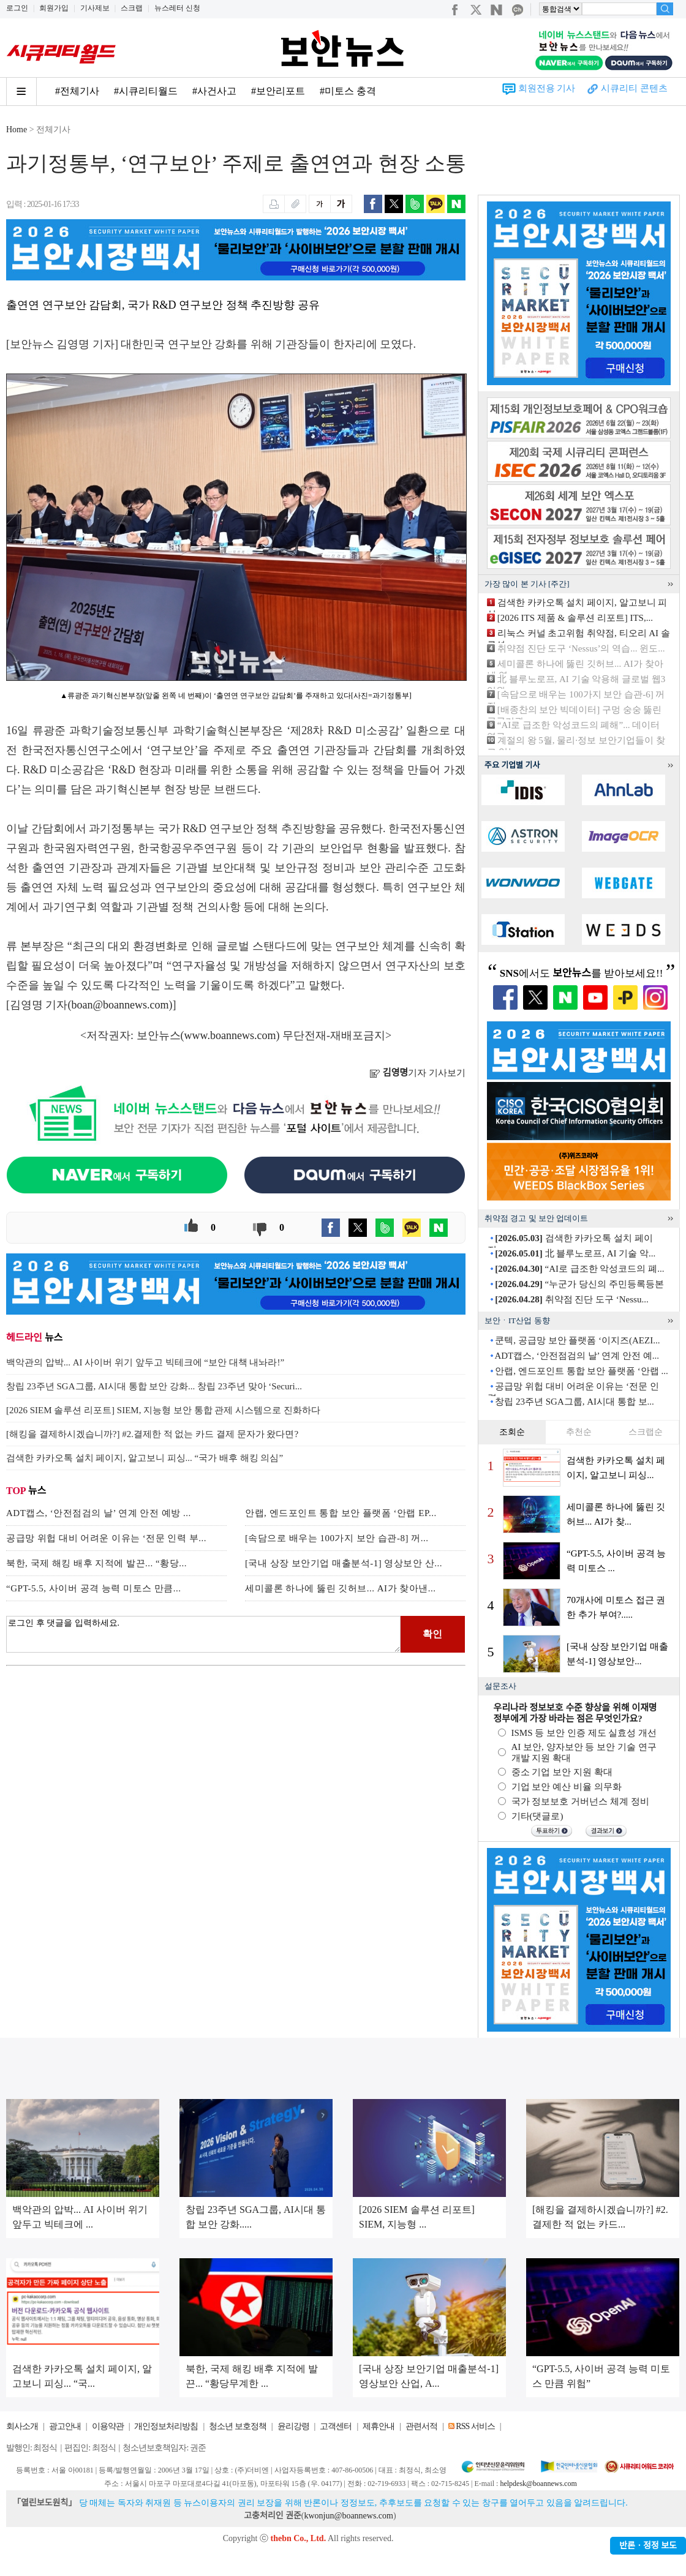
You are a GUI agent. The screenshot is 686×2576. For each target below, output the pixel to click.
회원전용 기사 (547, 88)
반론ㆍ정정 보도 (648, 2545)
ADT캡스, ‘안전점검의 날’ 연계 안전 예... (576, 1356)
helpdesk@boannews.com (538, 2483)
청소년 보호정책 (237, 2426)
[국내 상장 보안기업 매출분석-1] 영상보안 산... (343, 1563)
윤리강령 (293, 2426)
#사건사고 (214, 91)
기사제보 (95, 8)
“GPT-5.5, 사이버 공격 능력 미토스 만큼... (93, 1588)
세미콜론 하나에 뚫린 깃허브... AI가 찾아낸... (340, 1588)
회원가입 (54, 8)
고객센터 (336, 2426)
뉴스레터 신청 (177, 8)
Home (16, 129)
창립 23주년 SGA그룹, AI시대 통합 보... (574, 1401)
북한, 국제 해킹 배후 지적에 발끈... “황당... (96, 1563)
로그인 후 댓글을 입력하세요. (203, 1634)
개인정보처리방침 (166, 2426)
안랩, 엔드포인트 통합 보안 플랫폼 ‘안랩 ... (581, 1371)
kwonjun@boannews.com (348, 2515)
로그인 (17, 8)
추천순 (579, 1431)
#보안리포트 (278, 91)
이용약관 (108, 2426)
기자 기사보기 (417, 1073)
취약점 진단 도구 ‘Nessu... (571, 1299)
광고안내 (65, 2426)
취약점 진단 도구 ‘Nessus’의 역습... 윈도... (581, 648)
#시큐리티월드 (146, 91)
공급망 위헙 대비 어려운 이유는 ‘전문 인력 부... (106, 1538)
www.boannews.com (230, 1035)
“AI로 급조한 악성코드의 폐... (579, 1269)
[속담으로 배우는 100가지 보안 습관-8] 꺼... (337, 1538)
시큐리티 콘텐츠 (634, 88)
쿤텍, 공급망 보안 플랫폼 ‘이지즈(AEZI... (577, 1340)
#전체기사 (77, 91)
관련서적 (421, 2426)
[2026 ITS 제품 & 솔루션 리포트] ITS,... (575, 618)
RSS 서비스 (475, 2426)
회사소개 (22, 2426)
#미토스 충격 (348, 91)
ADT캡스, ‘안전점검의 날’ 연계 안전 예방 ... (98, 1513)
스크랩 (132, 8)
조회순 (512, 1431)
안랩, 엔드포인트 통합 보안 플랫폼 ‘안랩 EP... (341, 1513)
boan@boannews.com (120, 1005)
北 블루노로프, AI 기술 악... (575, 1253)
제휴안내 (378, 2426)
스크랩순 (645, 1431)
